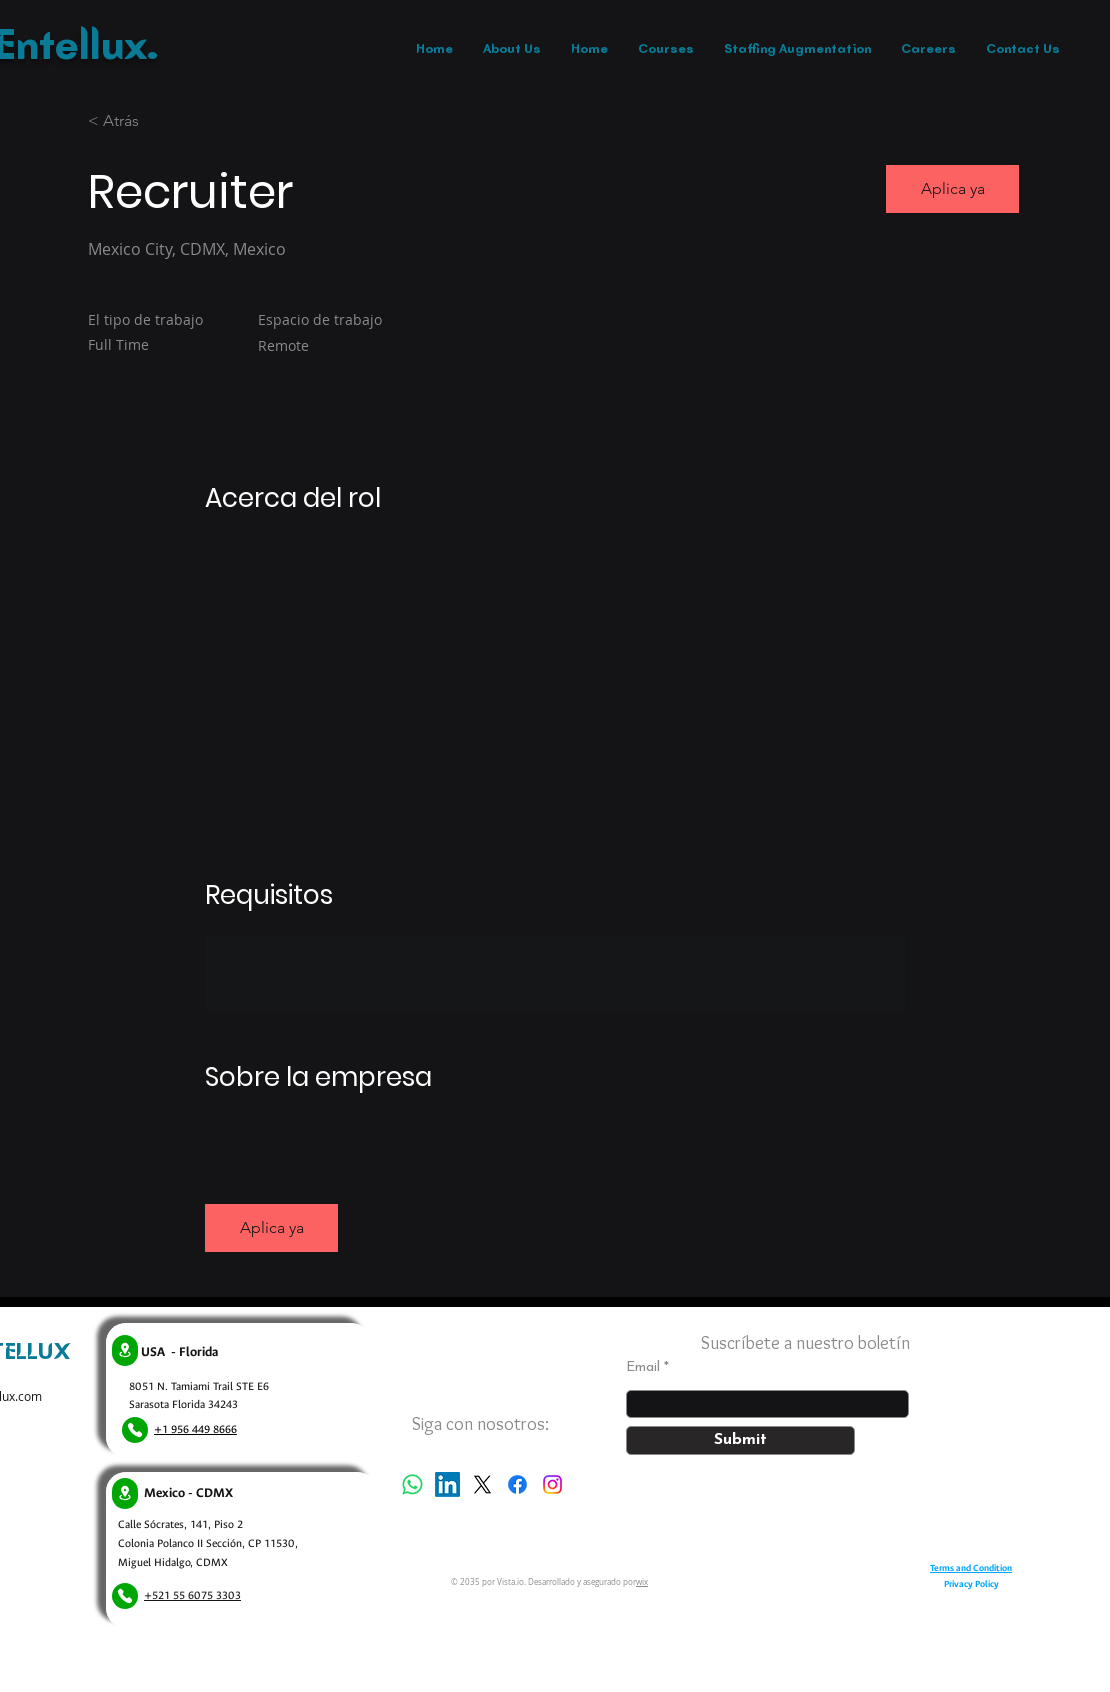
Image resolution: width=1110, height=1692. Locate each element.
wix (642, 1582)
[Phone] (135, 1430)
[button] (952, 189)
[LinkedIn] (447, 1484)
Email (643, 1368)
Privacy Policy (971, 1584)
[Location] (125, 1350)
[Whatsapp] (412, 1484)
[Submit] (740, 1440)
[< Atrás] (159, 121)
